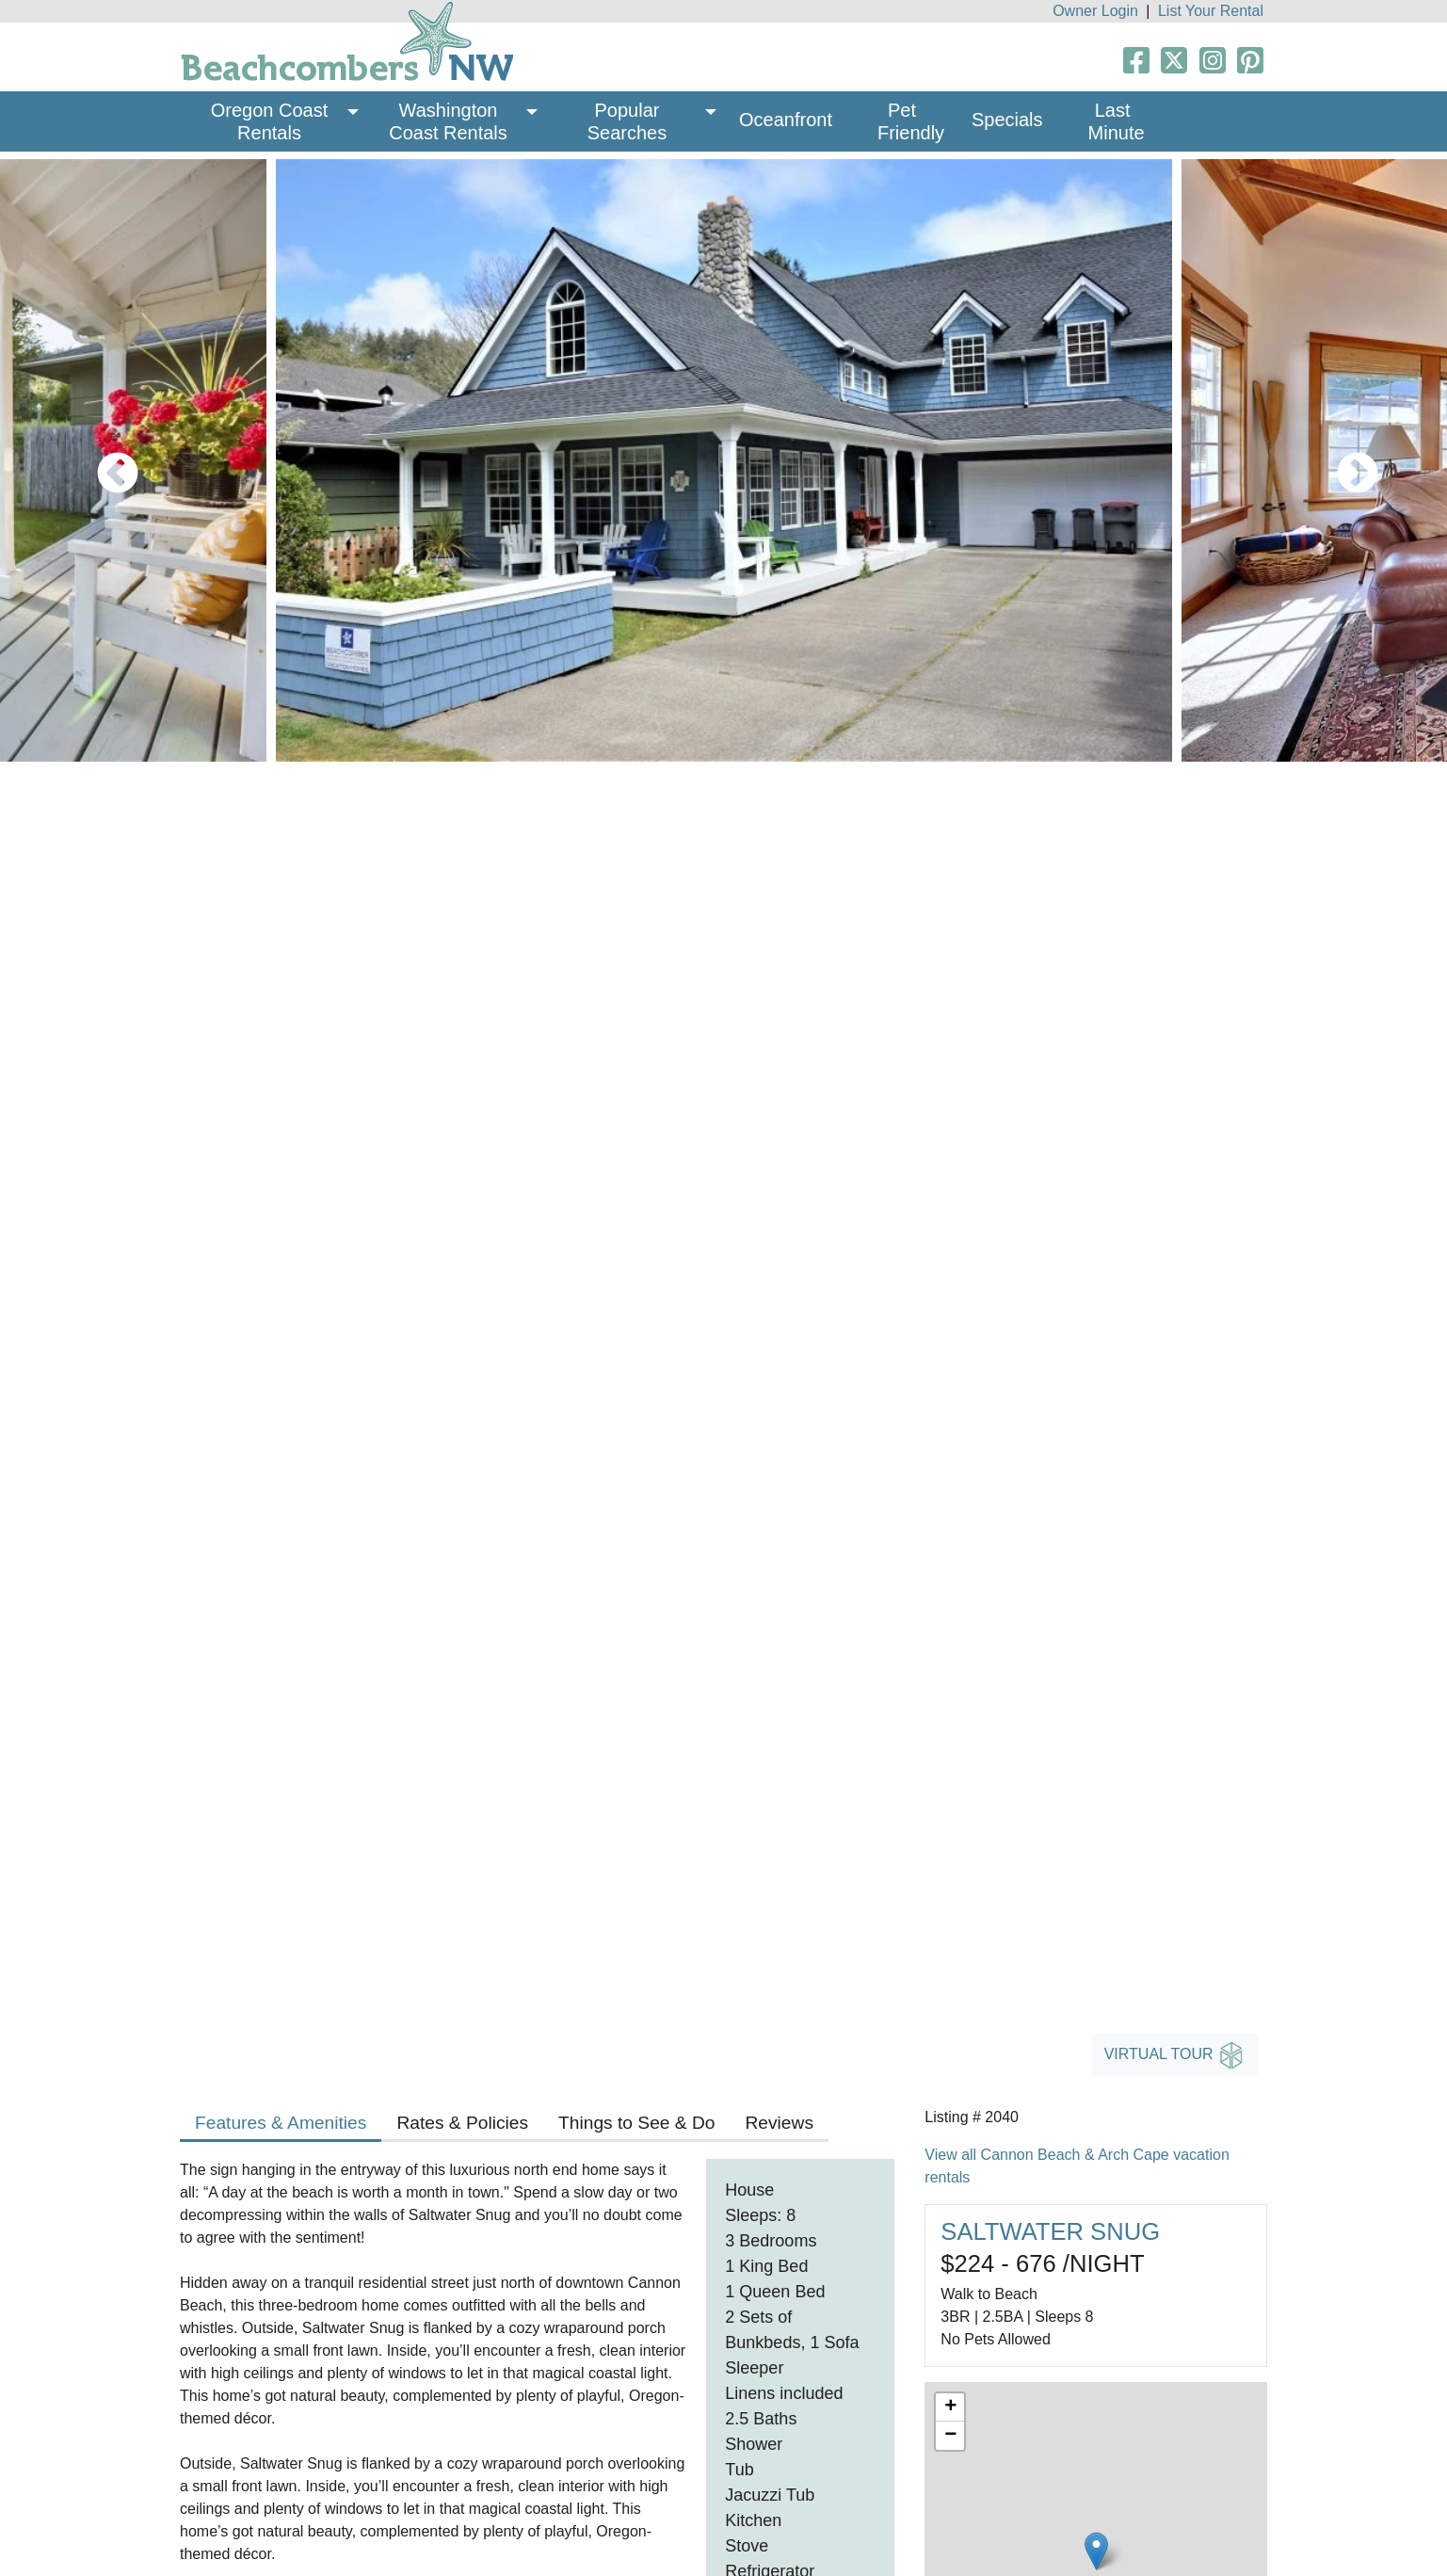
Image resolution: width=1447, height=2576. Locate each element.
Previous (103, 460)
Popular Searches (627, 121)
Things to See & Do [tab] (636, 2123)
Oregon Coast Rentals (272, 121)
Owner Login (1095, 11)
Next (1343, 460)
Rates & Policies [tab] (462, 2123)
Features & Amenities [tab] (280, 2123)
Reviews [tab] (779, 2123)
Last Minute (1116, 121)
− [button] (950, 2436)
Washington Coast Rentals (448, 121)
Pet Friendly (910, 121)
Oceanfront (785, 119)
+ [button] (950, 2407)
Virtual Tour (1175, 2055)
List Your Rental (1210, 11)
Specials (1007, 119)
